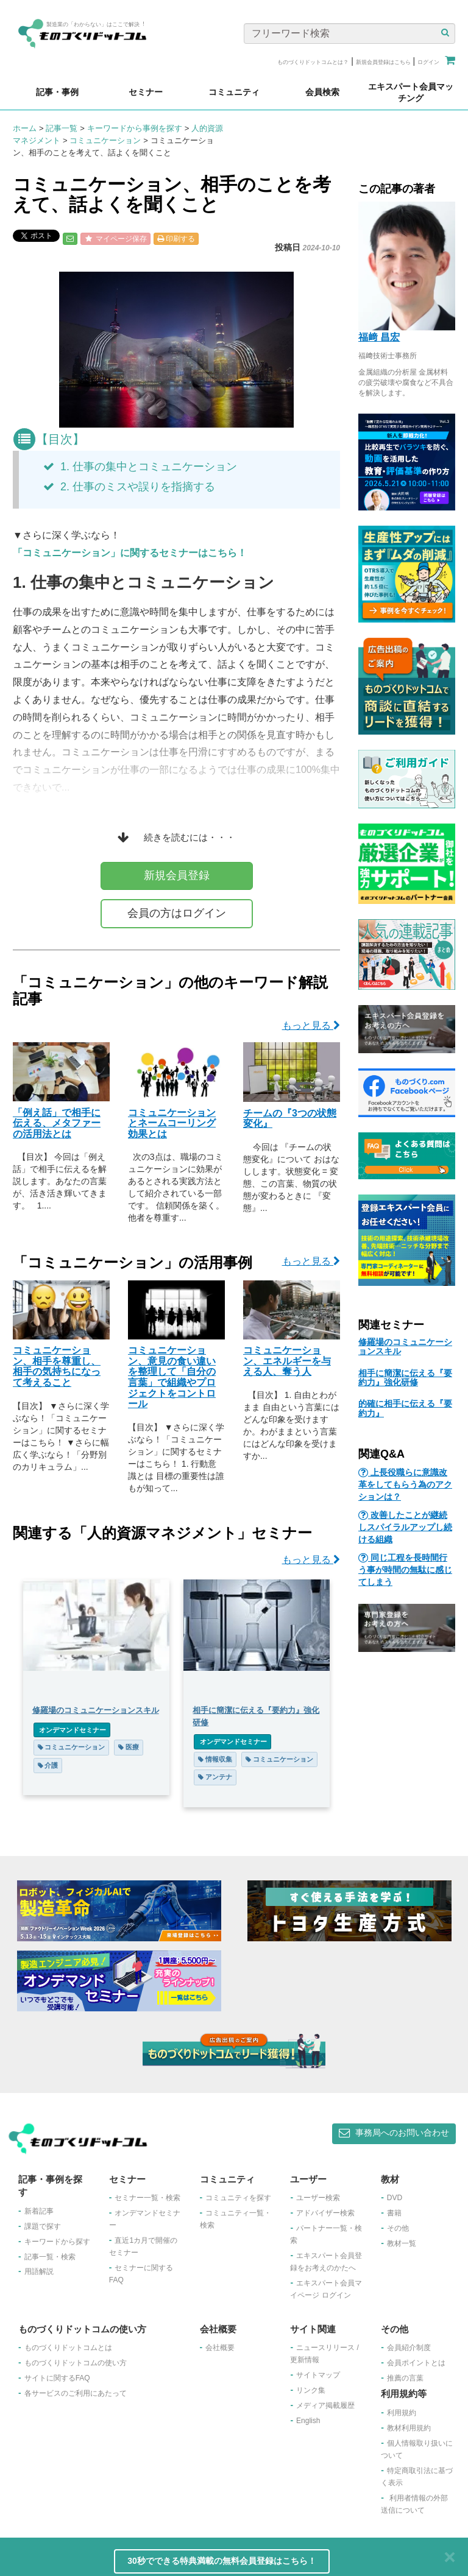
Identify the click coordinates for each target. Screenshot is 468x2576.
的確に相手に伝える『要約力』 (405, 1408)
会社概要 (220, 2347)
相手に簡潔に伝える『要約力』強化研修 (405, 1377)
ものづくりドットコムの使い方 (75, 2363)
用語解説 (39, 2271)
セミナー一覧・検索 (147, 2197)
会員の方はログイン (176, 913)
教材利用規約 (409, 2428)
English (308, 2420)
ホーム (25, 128)
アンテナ (215, 1776)
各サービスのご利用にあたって (75, 2393)
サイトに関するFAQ (57, 2378)
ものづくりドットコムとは (68, 2347)
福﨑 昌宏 (379, 337)
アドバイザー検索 (325, 2213)
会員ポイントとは (416, 2363)
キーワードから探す (57, 2241)
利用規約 (401, 2412)
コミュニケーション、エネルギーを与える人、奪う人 (287, 1361)
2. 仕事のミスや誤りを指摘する (129, 487)
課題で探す (42, 2226)
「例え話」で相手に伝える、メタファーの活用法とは (57, 1123)
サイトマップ (318, 2375)
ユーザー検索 (318, 2197)
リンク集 (310, 2390)
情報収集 (215, 1759)
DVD (394, 2197)
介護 (48, 1765)
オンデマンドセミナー (72, 1730)
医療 (128, 1747)
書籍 (394, 2213)
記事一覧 (61, 128)
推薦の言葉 (405, 2378)
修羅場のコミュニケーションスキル (405, 1346)
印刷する (176, 239)
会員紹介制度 (409, 2347)
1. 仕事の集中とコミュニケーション (140, 467)
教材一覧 (401, 2243)
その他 (398, 2228)
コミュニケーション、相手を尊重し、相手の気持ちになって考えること (57, 1366)
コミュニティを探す (238, 2197)
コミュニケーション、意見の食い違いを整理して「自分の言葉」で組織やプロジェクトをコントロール (172, 1377)
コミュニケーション (105, 140)
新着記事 (39, 2211)
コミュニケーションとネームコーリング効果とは (172, 1123)
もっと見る (311, 1025)
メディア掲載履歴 (325, 2405)
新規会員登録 (177, 875)
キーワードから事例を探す (134, 128)
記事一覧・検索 (50, 2257)
